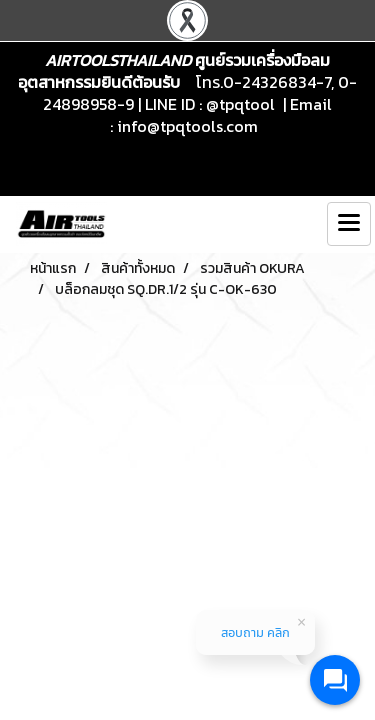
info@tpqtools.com (187, 126)
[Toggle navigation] (349, 224)
